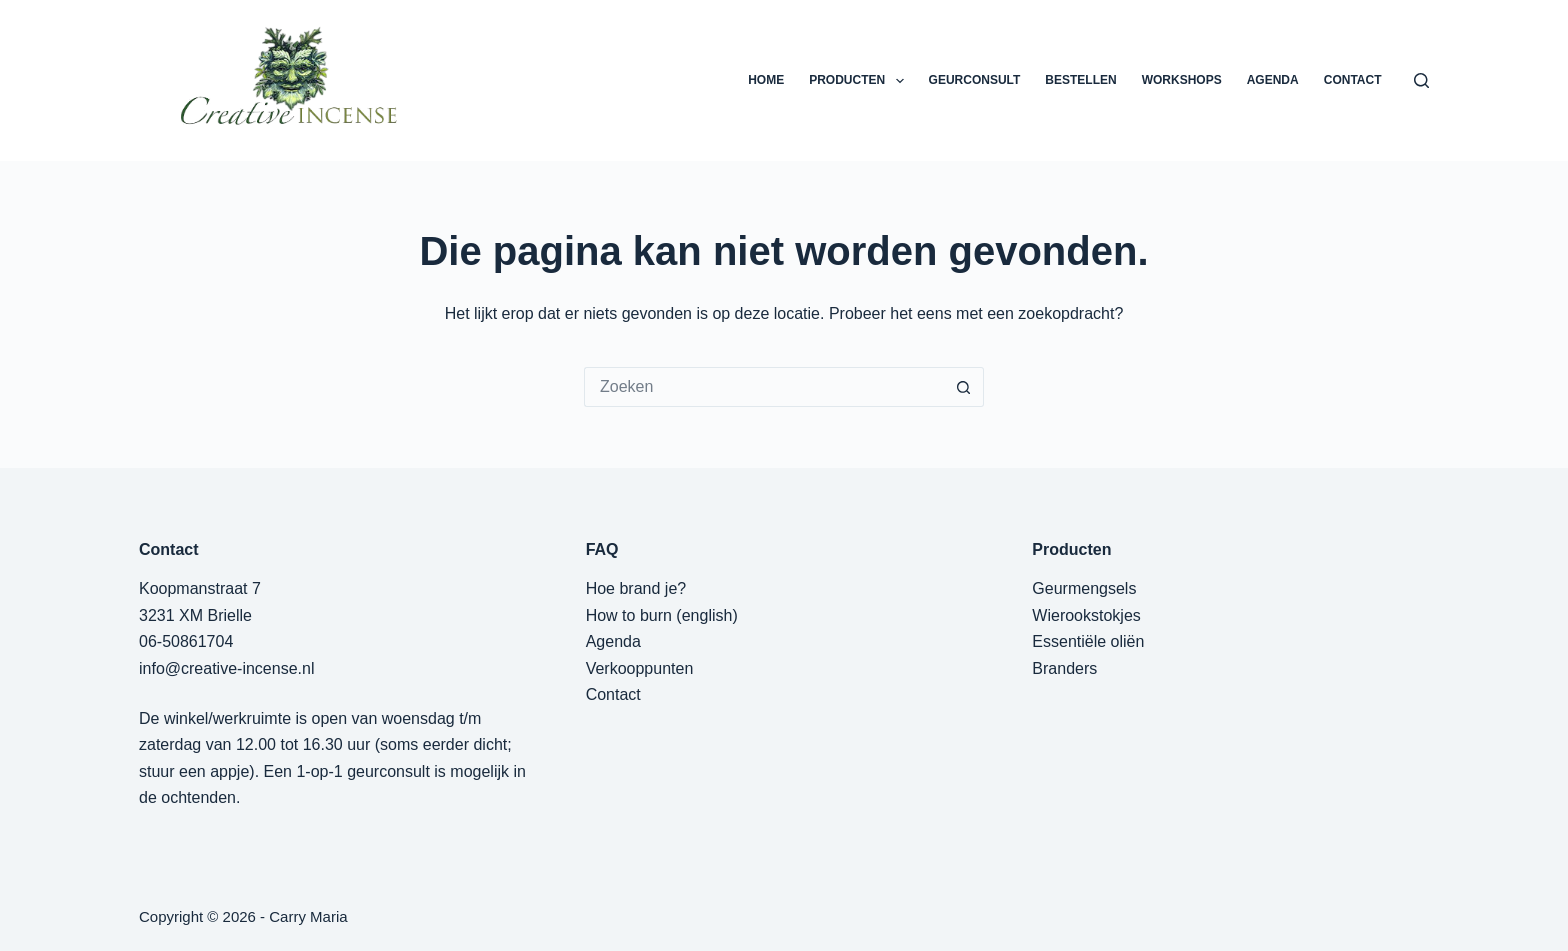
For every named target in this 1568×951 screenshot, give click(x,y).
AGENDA (1273, 80)
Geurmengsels (1084, 588)
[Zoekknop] (964, 387)
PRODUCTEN (860, 81)
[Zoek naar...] (764, 387)
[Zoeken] (1421, 80)
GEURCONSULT (975, 80)
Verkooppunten (640, 668)
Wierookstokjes (1086, 615)
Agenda (613, 641)
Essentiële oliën (1088, 641)
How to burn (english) (662, 615)
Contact (613, 694)
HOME (766, 80)
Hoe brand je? (636, 588)
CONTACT (1353, 80)
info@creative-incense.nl (226, 668)
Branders (1064, 668)
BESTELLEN (1080, 80)
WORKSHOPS (1182, 80)
